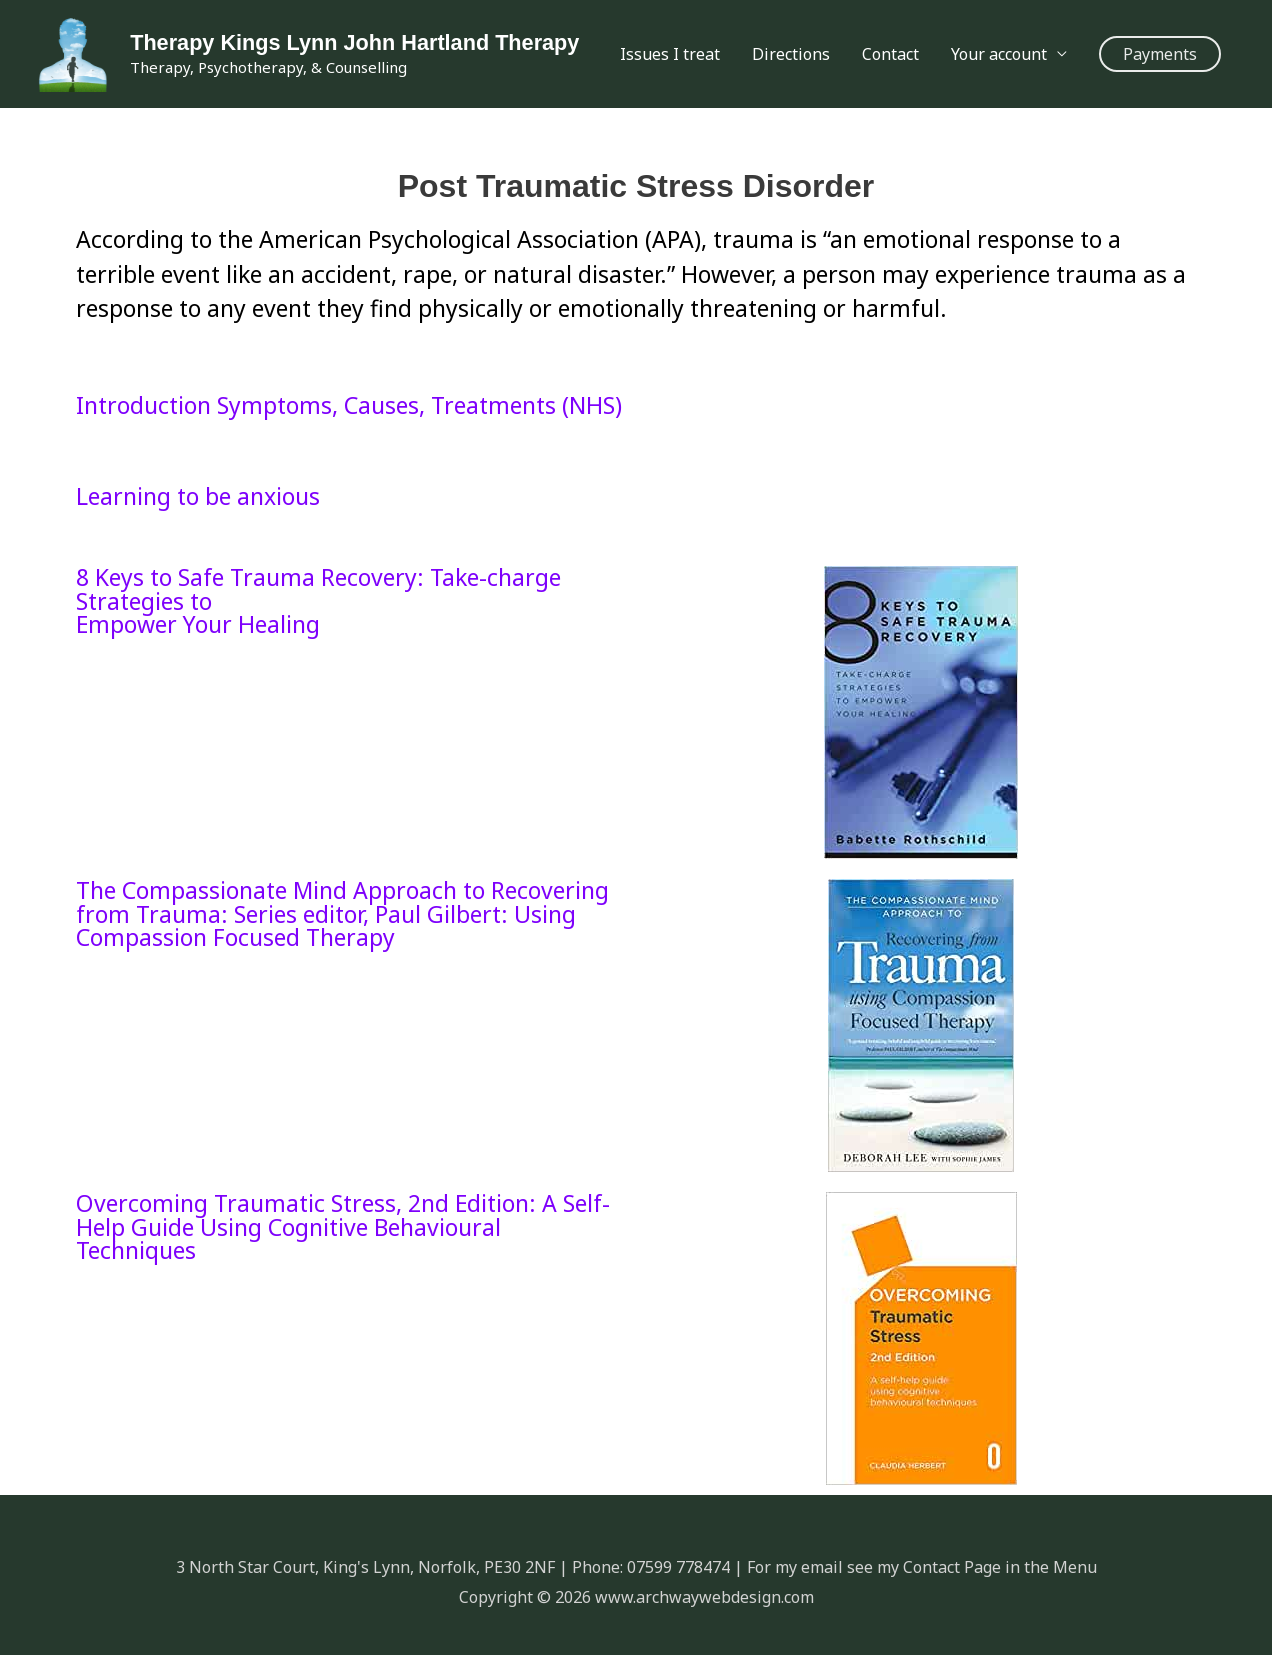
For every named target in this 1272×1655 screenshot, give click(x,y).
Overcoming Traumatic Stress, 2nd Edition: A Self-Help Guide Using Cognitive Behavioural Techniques (343, 1227)
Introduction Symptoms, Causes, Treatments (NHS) (349, 405)
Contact (890, 54)
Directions (791, 54)
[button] (1160, 54)
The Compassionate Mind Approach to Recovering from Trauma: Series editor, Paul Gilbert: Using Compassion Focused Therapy (342, 914)
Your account (999, 54)
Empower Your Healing (198, 624)
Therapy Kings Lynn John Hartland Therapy (354, 41)
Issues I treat (670, 54)
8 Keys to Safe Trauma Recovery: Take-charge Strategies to (318, 589)
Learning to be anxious (198, 496)
